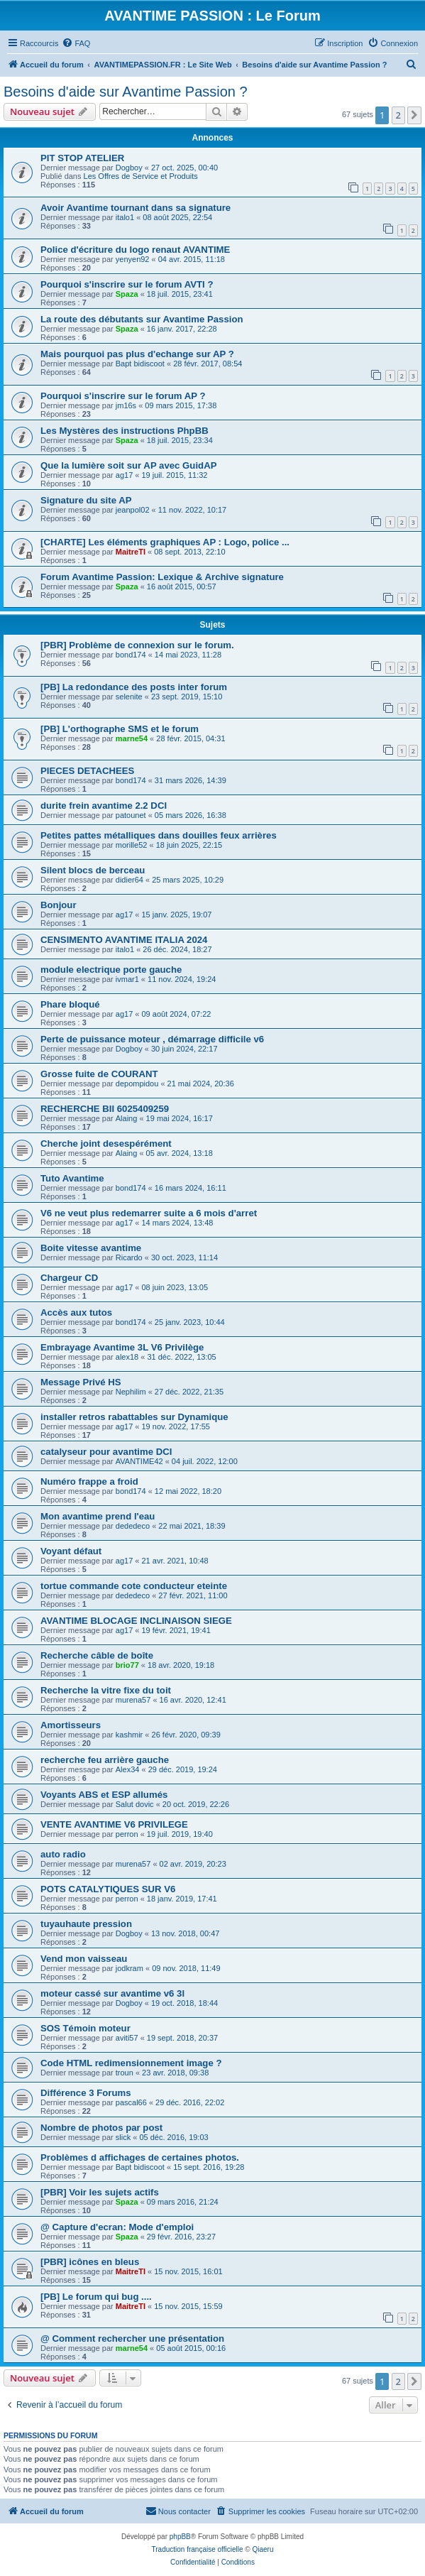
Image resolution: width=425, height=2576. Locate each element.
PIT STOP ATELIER (82, 158)
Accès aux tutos (76, 1312)
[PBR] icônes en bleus (89, 2261)
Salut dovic (135, 1804)
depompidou (137, 1083)
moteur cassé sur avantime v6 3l (112, 1993)
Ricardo (129, 1257)
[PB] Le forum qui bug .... (96, 2296)
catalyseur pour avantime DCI (106, 1451)
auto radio (63, 1854)
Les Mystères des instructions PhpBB (124, 430)
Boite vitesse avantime (90, 1248)
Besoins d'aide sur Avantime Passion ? (126, 91)
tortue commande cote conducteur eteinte (133, 1586)
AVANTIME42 (139, 1461)
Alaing (127, 1118)
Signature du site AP (85, 500)
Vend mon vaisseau (83, 1958)
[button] (414, 115)
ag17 (124, 475)
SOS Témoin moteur (85, 2028)
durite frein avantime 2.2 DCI (103, 805)
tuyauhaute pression (86, 1924)
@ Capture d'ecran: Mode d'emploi (117, 2227)
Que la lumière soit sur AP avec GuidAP (128, 465)
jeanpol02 (133, 510)
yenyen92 (133, 259)
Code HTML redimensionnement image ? (130, 2063)
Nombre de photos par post (101, 2127)
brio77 (127, 1665)
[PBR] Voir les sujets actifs (99, 2192)
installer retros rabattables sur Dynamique (134, 1417)
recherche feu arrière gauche (104, 1759)
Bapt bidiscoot (140, 363)
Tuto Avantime (72, 1178)
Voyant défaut (70, 1551)
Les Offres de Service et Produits (141, 176)
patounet (131, 815)
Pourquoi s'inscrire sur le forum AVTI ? (126, 284)
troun (124, 2072)
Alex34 (128, 1769)
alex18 (127, 1357)
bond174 (131, 654)
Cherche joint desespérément (106, 1143)
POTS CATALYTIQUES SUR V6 (107, 1889)
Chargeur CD (69, 1277)
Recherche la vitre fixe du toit (105, 1690)
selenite (129, 696)
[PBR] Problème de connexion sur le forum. (137, 645)
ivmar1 (127, 979)
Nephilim (131, 1391)
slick (123, 2137)
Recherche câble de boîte (96, 1655)
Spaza (127, 294)
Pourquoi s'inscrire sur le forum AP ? (123, 396)
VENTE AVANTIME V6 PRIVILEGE (114, 1824)
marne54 (132, 738)
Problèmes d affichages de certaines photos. (139, 2157)
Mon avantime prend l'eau (97, 1516)
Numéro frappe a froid (89, 1481)
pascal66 (131, 2102)
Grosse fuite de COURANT (99, 1074)
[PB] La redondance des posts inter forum (133, 687)
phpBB (180, 2536)
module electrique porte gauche (111, 969)
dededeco (133, 1526)
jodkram (129, 1968)
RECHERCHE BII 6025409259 (104, 1108)
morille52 (132, 845)
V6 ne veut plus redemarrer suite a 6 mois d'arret (148, 1213)
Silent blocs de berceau (92, 870)
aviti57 (127, 2038)
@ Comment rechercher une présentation (132, 2338)
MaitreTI (130, 551)
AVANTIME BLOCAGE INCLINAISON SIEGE (136, 1620)
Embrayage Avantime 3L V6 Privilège (122, 1347)
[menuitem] (76, 43)
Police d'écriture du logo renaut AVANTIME (135, 249)
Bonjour (58, 905)
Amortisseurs (70, 1725)
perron (127, 1834)
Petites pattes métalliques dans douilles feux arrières (158, 835)
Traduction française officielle (197, 2549)
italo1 (125, 217)
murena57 (133, 1700)
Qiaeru (262, 2549)
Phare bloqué (70, 1004)
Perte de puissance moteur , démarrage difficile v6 (152, 1039)
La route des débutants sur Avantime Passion (141, 319)
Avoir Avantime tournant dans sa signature (135, 207)
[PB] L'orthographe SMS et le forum (119, 729)
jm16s (126, 405)
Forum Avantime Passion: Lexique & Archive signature (162, 577)
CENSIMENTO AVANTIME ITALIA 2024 (123, 939)
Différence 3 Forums (85, 2092)
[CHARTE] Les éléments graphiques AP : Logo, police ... (164, 542)
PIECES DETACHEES (87, 770)
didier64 (129, 879)
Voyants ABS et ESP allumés (103, 1794)
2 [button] (398, 115)
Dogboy (129, 167)
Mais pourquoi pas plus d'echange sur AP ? (137, 354)
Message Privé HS (80, 1382)
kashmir (129, 1734)
